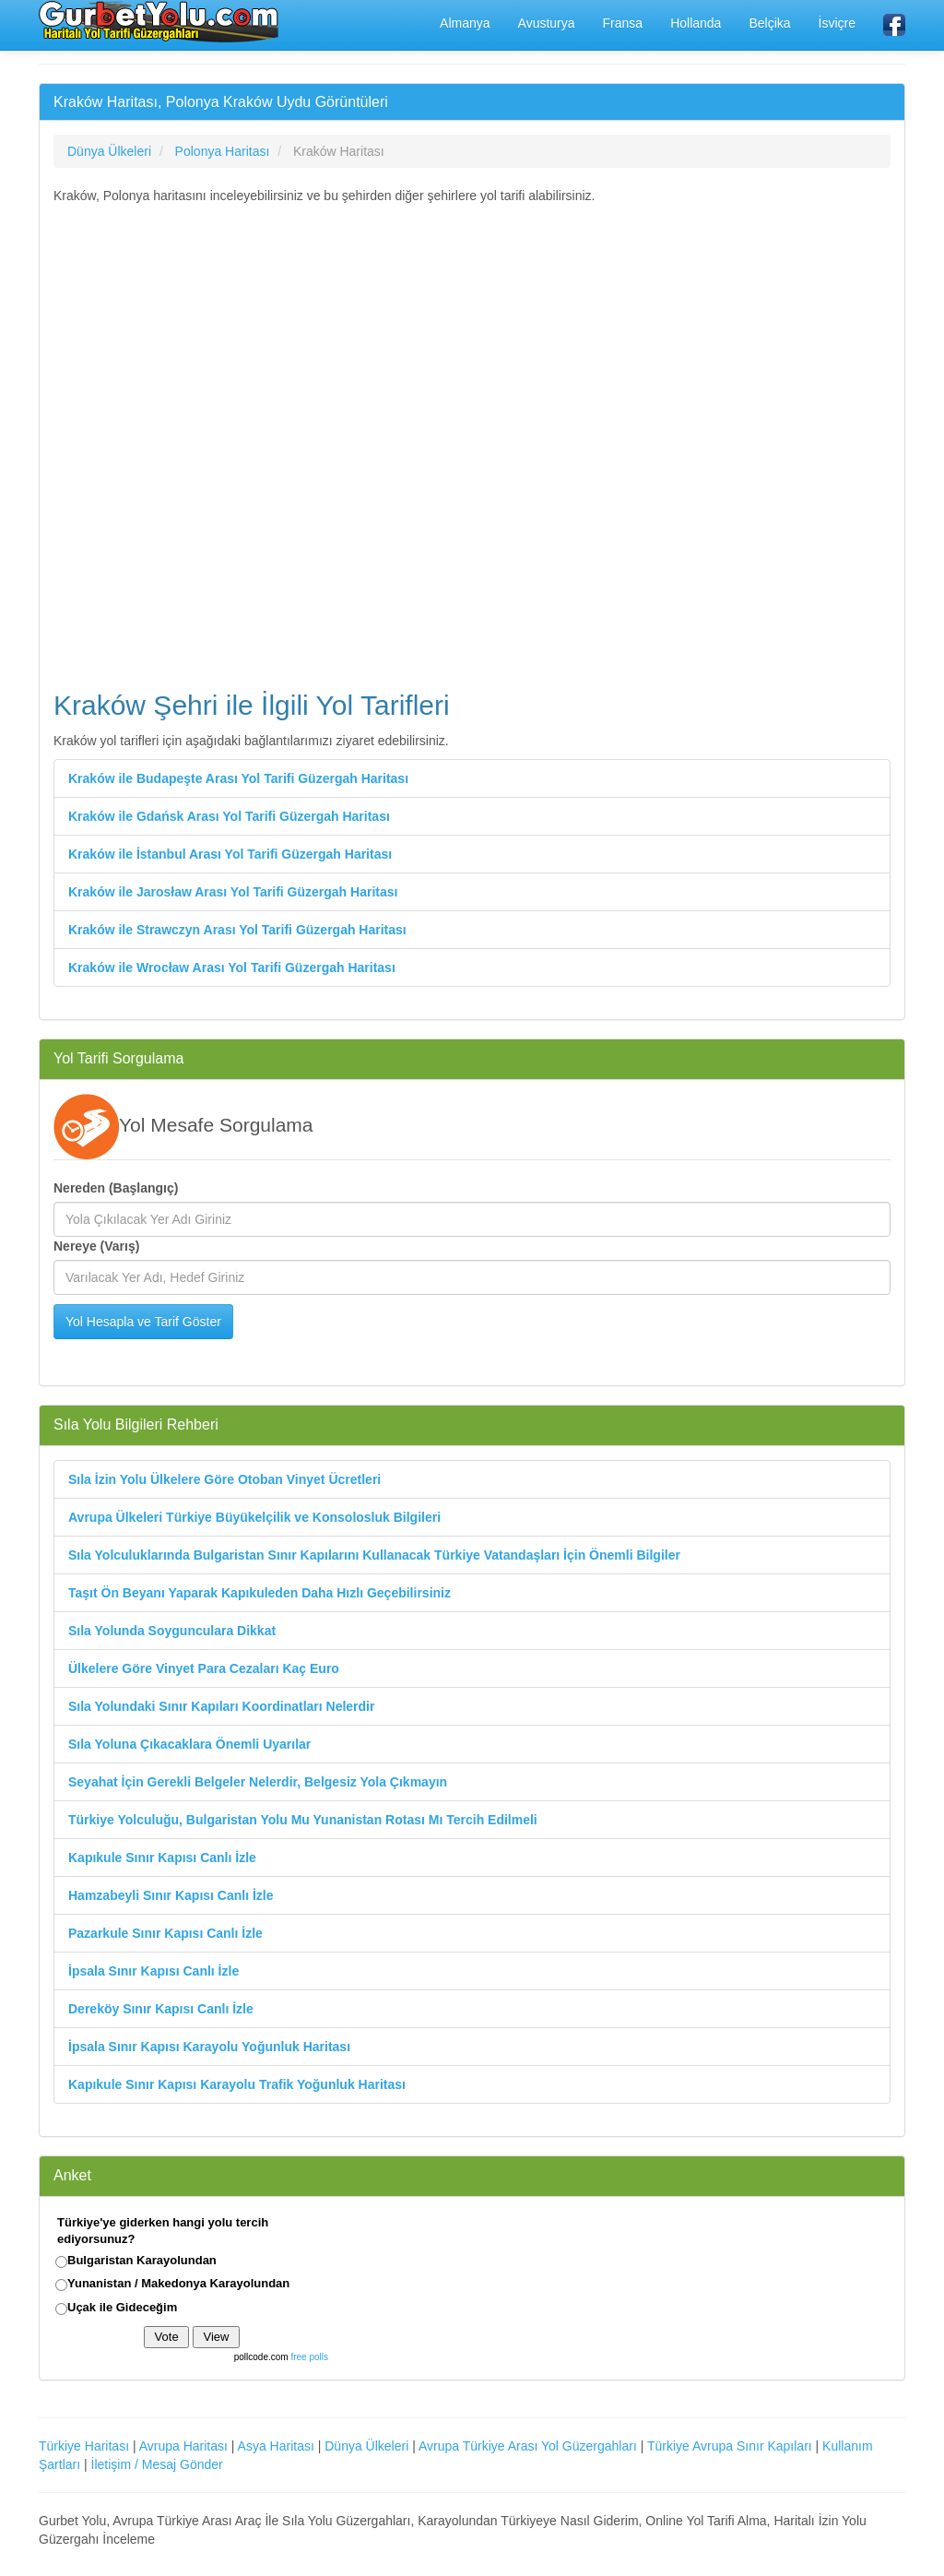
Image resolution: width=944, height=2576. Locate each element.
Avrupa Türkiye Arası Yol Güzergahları (528, 2446)
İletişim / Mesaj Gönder (157, 2464)
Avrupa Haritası (183, 2446)
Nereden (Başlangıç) (115, 1188)
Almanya (465, 23)
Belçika (769, 23)
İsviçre (837, 23)
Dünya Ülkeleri (366, 2446)
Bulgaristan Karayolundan (142, 2260)
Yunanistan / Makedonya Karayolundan (178, 2283)
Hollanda (695, 23)
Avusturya (546, 23)
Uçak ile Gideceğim (122, 2307)
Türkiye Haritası (84, 2446)
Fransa (623, 23)
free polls (309, 2357)
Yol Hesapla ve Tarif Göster (143, 1321)
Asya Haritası (276, 2446)
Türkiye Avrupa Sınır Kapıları (729, 2446)
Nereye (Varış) (96, 1246)
